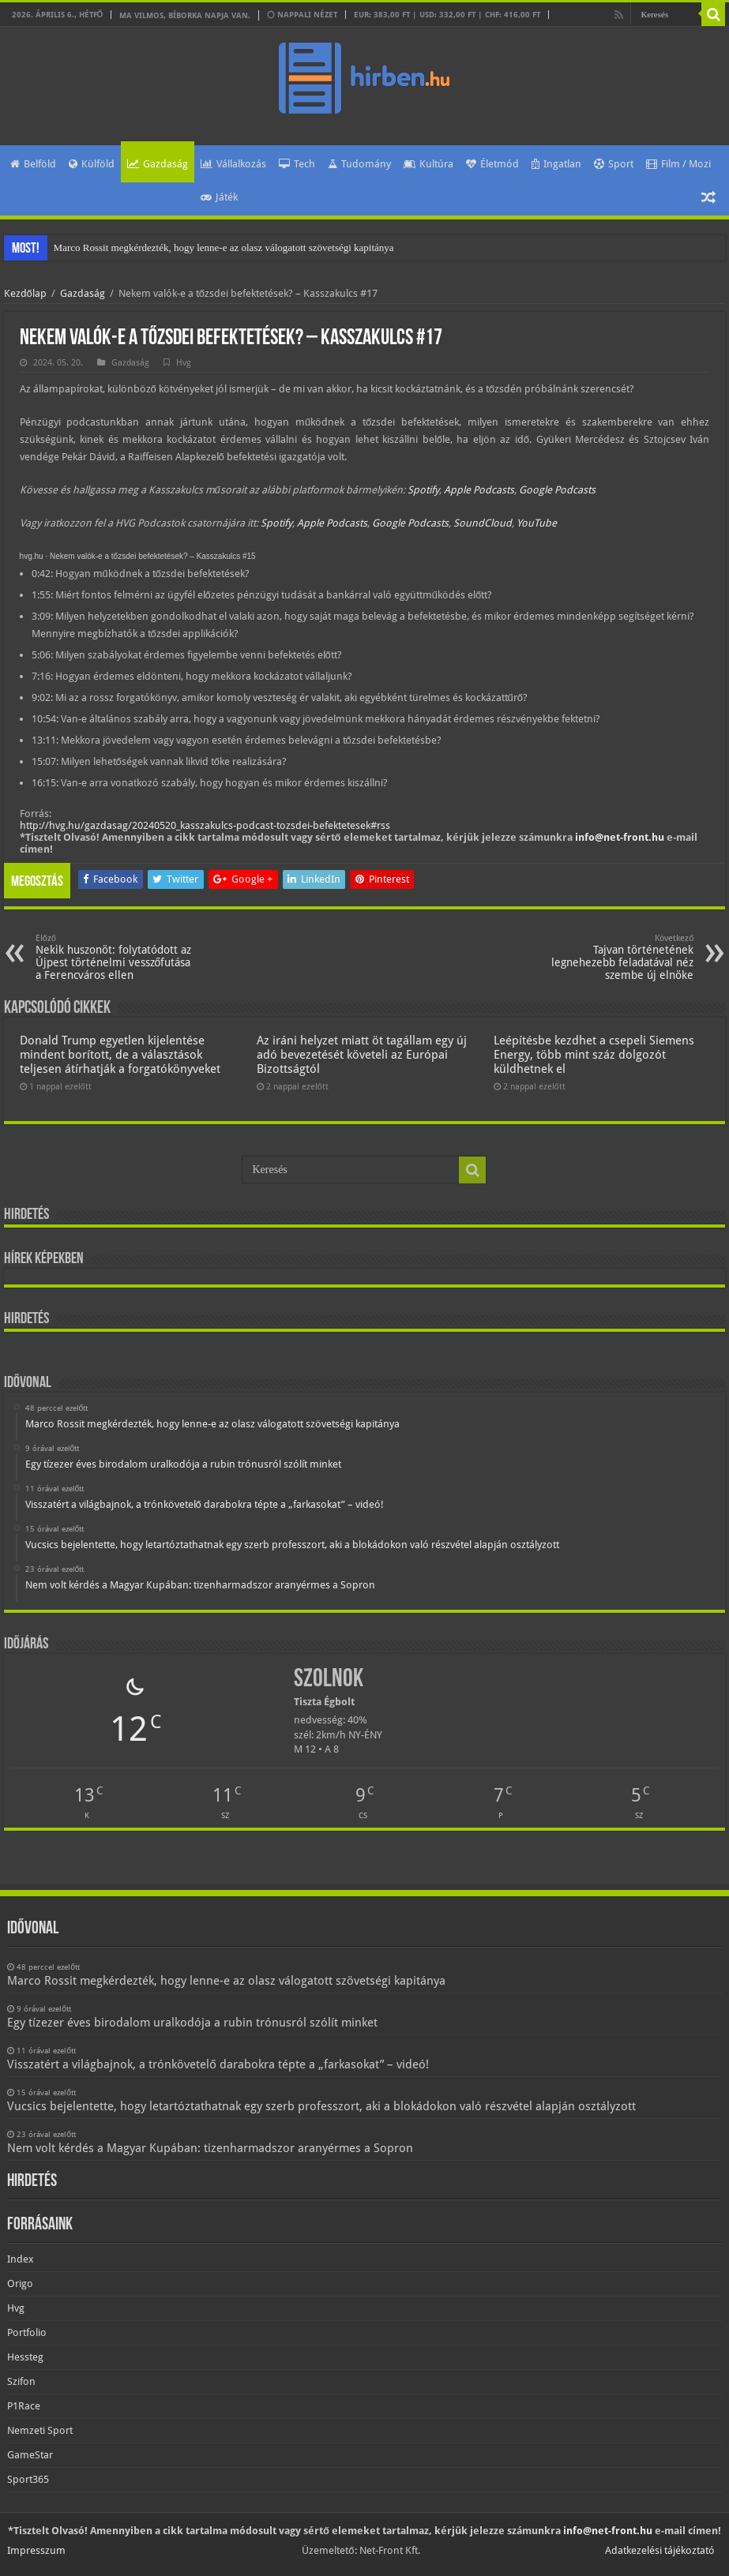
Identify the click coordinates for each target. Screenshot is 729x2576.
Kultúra (428, 164)
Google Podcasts (557, 490)
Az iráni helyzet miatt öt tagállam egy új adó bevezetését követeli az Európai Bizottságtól (362, 1054)
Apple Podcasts (479, 490)
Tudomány (359, 164)
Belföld (33, 164)
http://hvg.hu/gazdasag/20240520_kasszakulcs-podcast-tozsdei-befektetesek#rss (205, 825)
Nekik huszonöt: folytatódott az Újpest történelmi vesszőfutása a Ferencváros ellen (116, 957)
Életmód (492, 164)
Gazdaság (157, 164)
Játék (219, 197)
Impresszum (36, 2550)
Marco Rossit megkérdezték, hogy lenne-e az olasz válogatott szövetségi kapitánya (224, 247)
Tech (297, 164)
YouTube (537, 523)
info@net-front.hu (619, 837)
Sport (613, 164)
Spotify (423, 490)
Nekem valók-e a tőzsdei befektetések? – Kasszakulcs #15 (153, 556)
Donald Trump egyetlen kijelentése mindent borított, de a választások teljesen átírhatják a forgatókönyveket (120, 1054)
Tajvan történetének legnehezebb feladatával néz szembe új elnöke (612, 957)
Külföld (92, 164)
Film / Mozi (678, 164)
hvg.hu (31, 556)
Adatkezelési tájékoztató (660, 2550)
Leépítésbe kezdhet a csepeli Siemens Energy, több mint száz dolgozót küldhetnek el (594, 1054)
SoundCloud (482, 523)
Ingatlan (556, 164)
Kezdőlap (25, 293)
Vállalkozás (233, 164)
